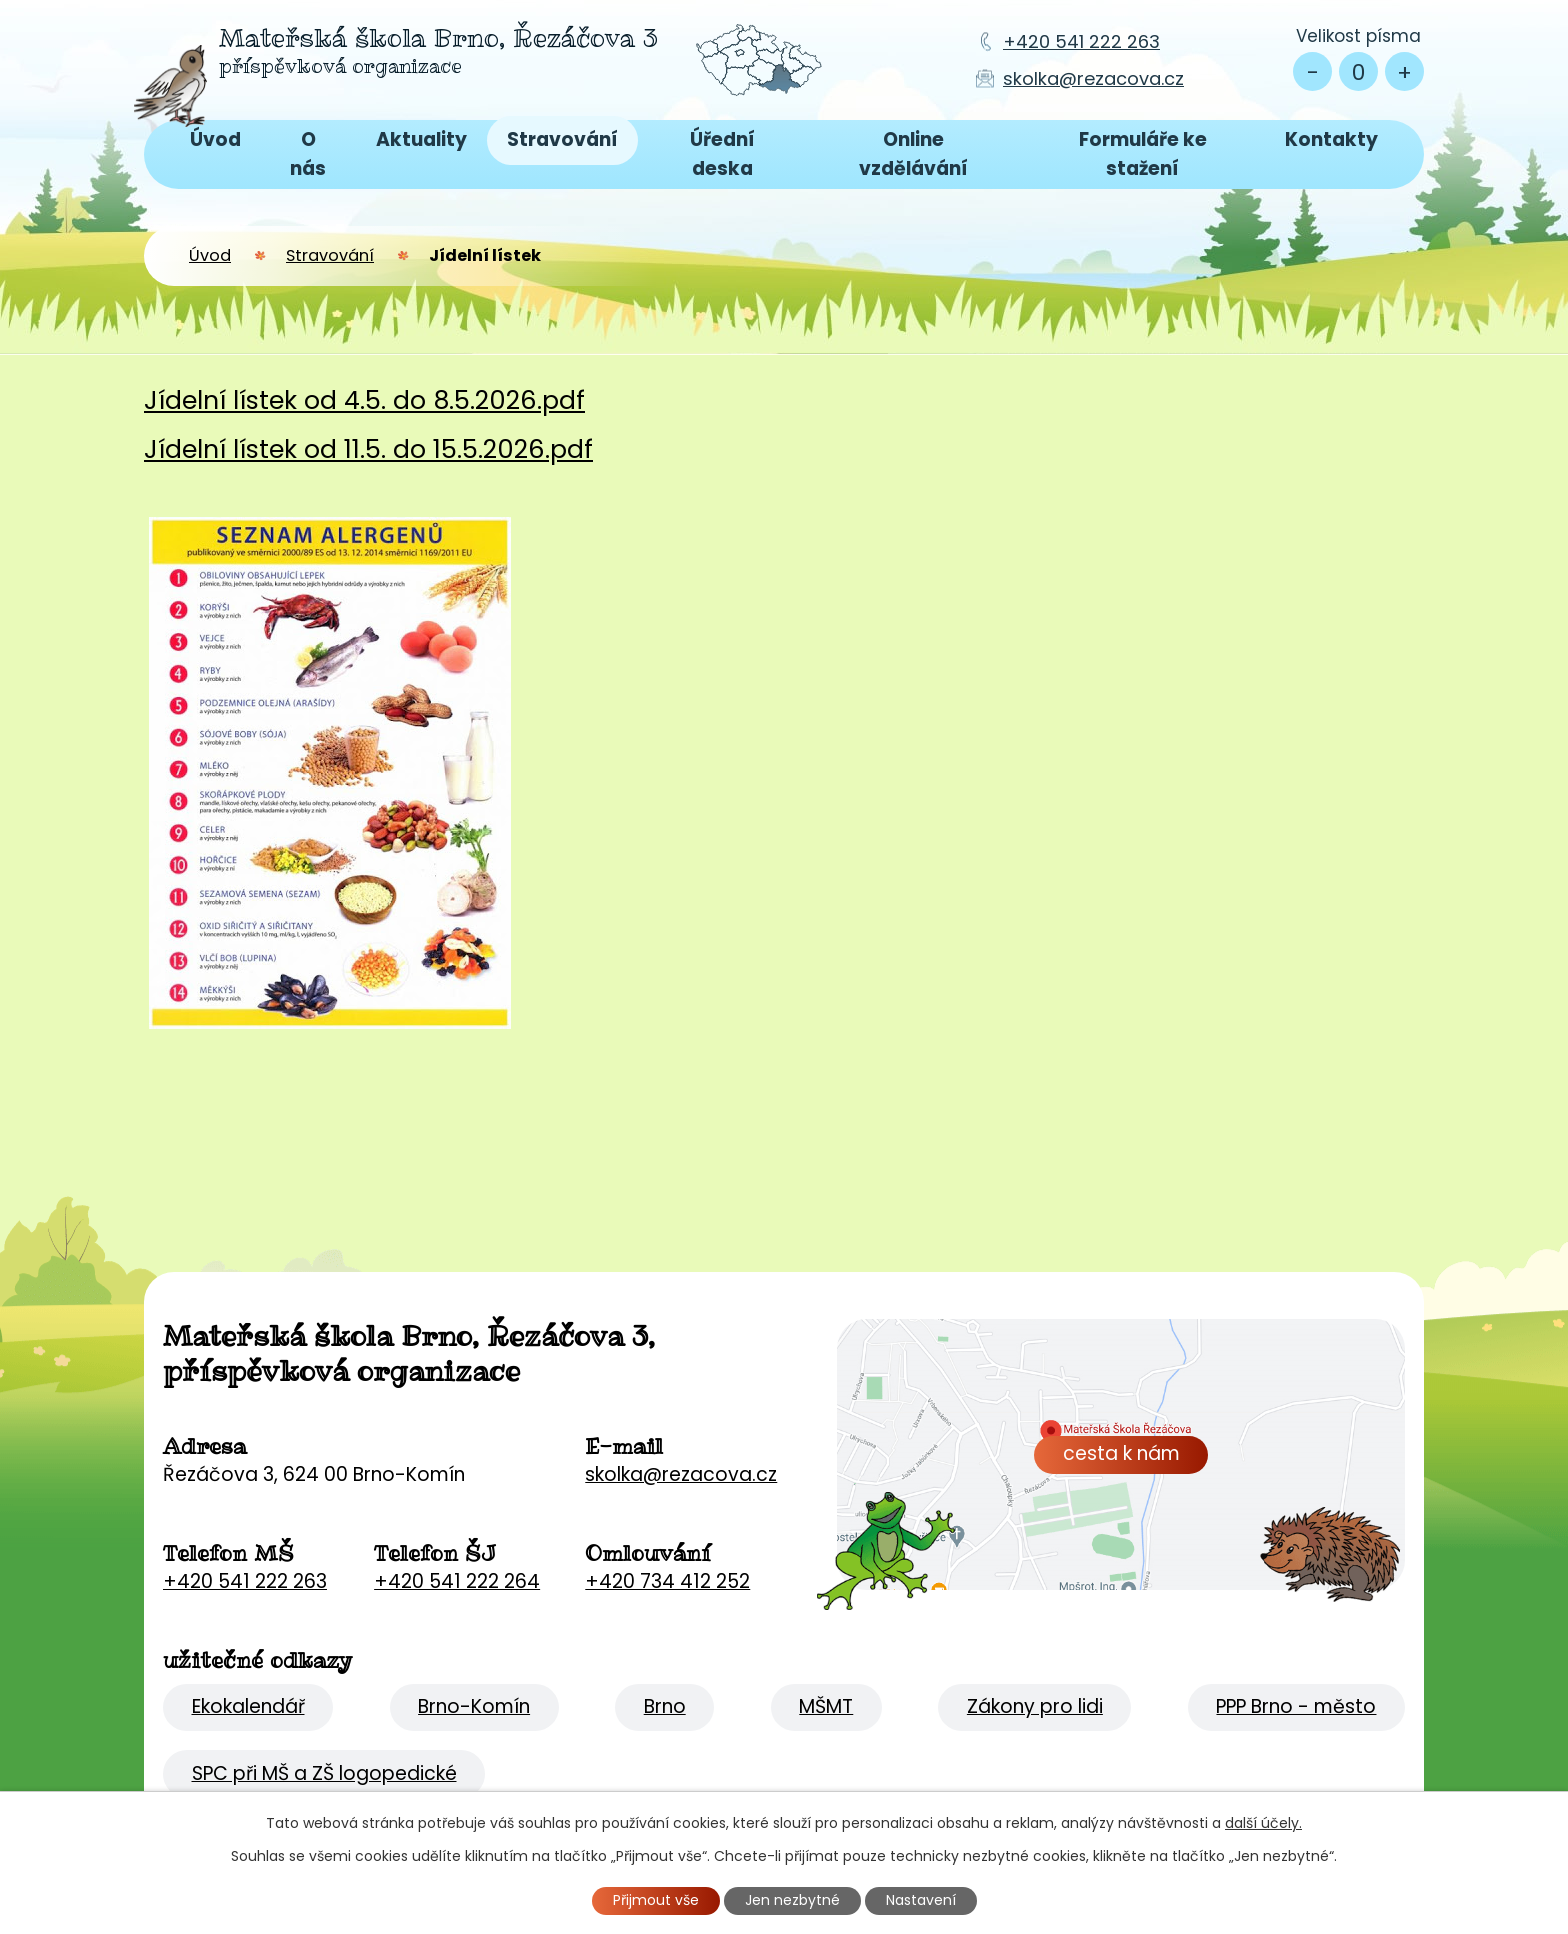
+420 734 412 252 (667, 1581)
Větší (1404, 71)
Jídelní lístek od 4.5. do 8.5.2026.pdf (364, 400)
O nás (308, 153)
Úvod (215, 139)
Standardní (1358, 71)
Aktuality (421, 139)
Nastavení (921, 1900)
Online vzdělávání (913, 153)
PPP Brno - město (1296, 1706)
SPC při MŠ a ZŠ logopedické (324, 1773)
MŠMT (826, 1706)
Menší (1312, 71)
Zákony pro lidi (1035, 1706)
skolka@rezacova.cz (1093, 78)
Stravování (562, 139)
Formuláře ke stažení (1143, 153)
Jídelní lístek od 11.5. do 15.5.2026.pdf (368, 449)
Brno (665, 1706)
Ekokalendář (248, 1706)
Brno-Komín (474, 1706)
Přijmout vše (656, 1900)
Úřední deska (722, 153)
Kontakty (1331, 139)
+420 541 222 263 (1081, 41)
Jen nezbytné (792, 1900)
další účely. (1263, 1823)
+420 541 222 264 (457, 1581)
